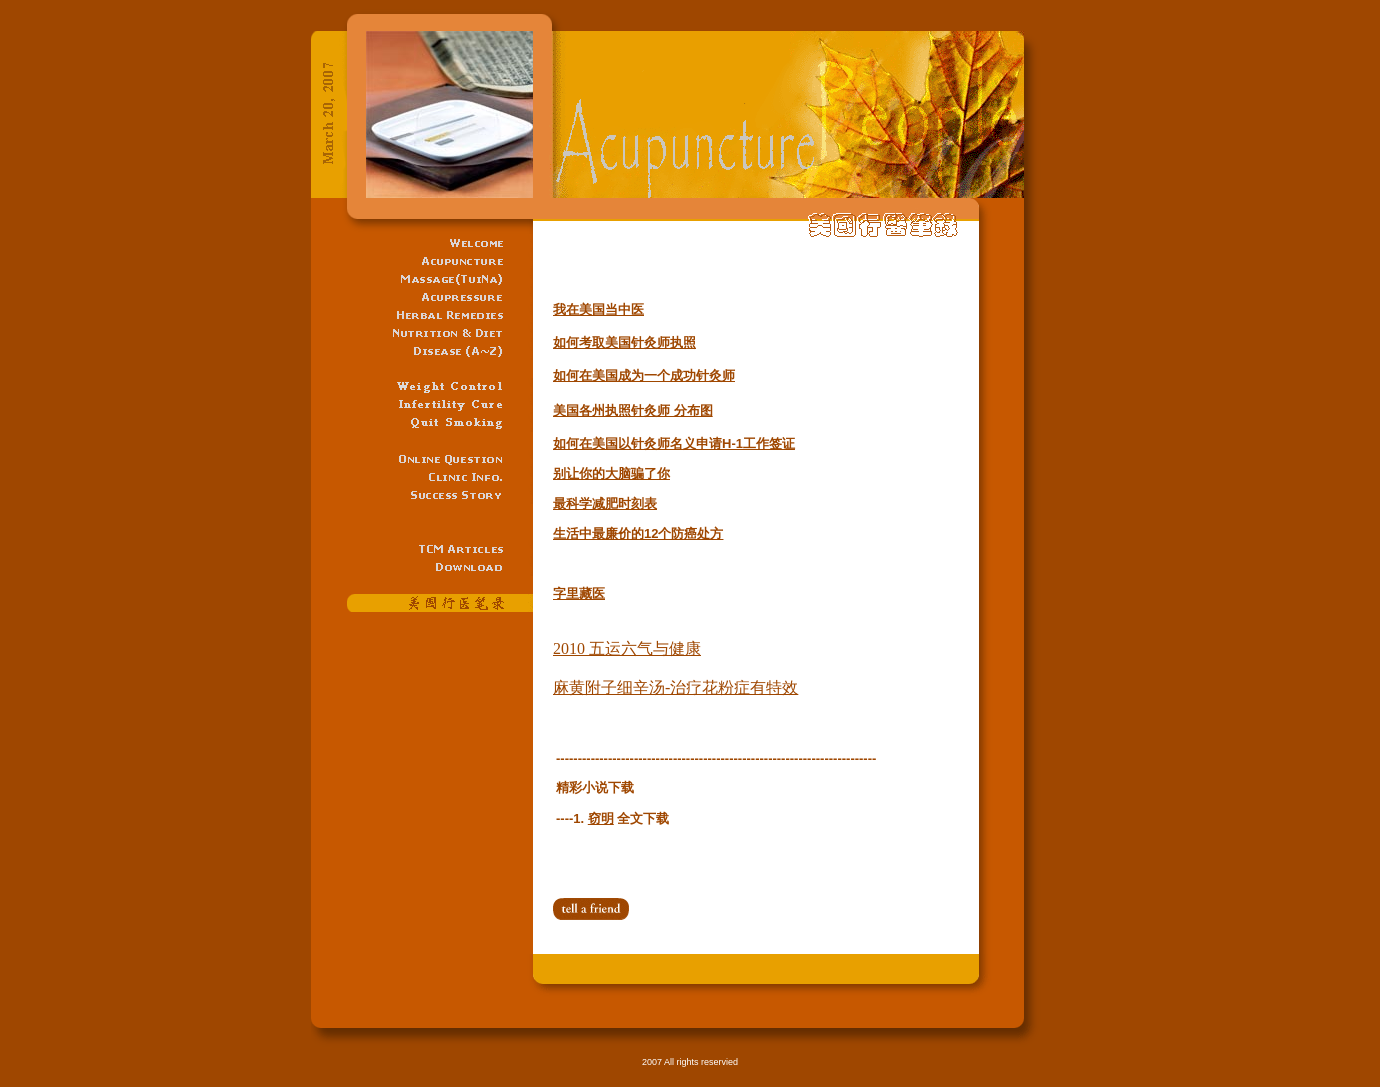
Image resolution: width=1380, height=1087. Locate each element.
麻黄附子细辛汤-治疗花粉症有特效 (675, 687)
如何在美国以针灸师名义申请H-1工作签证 (674, 443)
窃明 (601, 818)
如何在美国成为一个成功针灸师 (644, 375)
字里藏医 (579, 593)
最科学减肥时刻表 (605, 503)
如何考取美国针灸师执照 (624, 342)
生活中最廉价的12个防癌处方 (638, 533)
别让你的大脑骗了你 (611, 473)
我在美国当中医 (598, 309)
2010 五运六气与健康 (627, 648)
